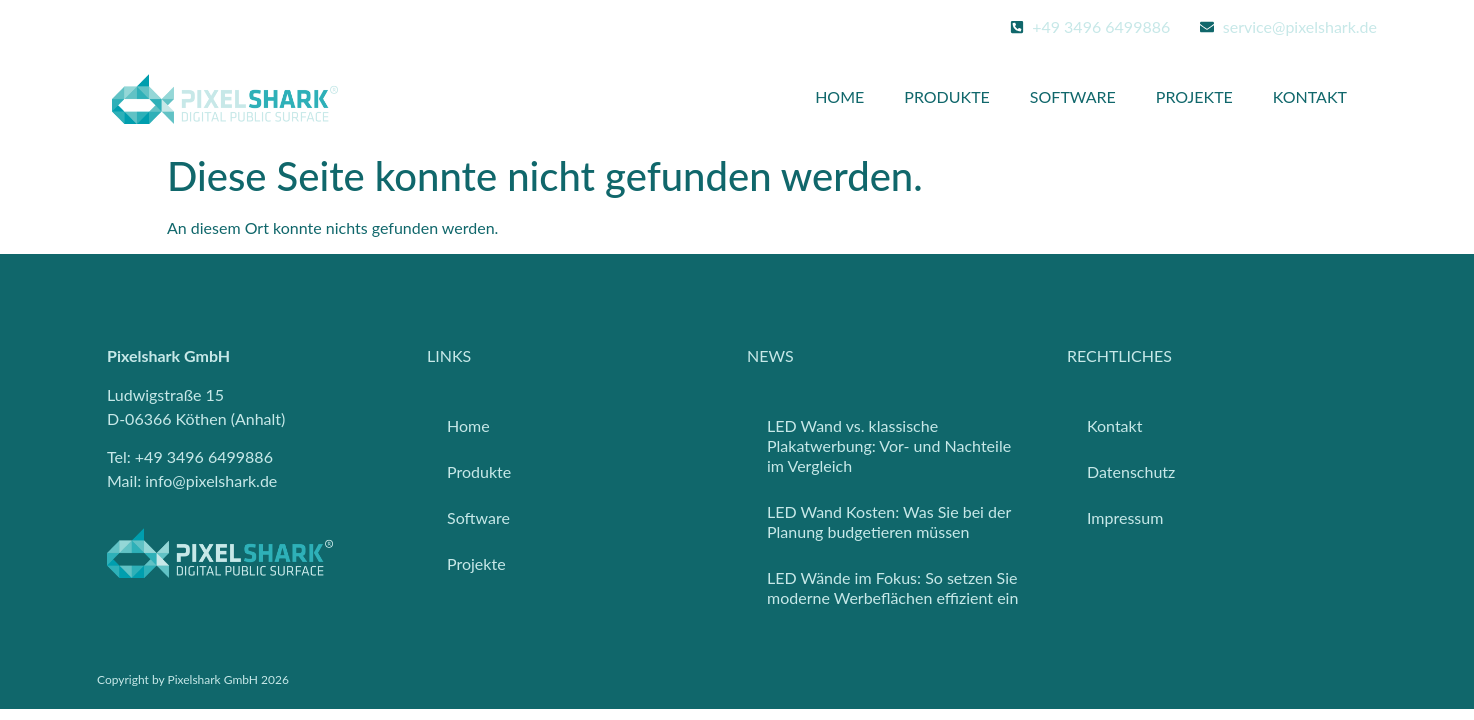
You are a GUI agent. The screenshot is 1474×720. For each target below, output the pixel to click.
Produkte (947, 96)
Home (839, 96)
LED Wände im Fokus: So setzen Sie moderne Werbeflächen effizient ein (892, 587)
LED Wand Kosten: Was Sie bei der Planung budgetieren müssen (889, 521)
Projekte (1194, 96)
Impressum (1125, 517)
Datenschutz (1131, 471)
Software (1073, 96)
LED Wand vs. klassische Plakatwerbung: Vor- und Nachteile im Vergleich (889, 445)
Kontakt (1310, 96)
